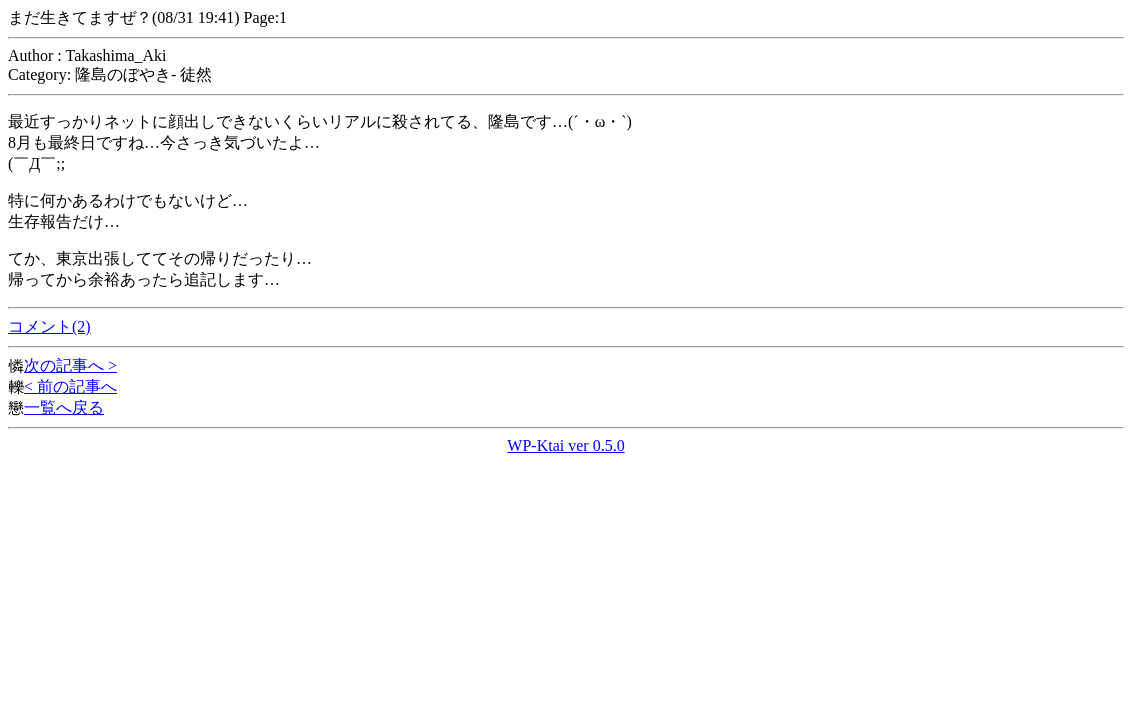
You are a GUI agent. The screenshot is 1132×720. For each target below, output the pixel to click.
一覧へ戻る (64, 407)
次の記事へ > (70, 365)
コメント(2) (49, 326)
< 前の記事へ (70, 386)
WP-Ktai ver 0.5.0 (565, 445)
